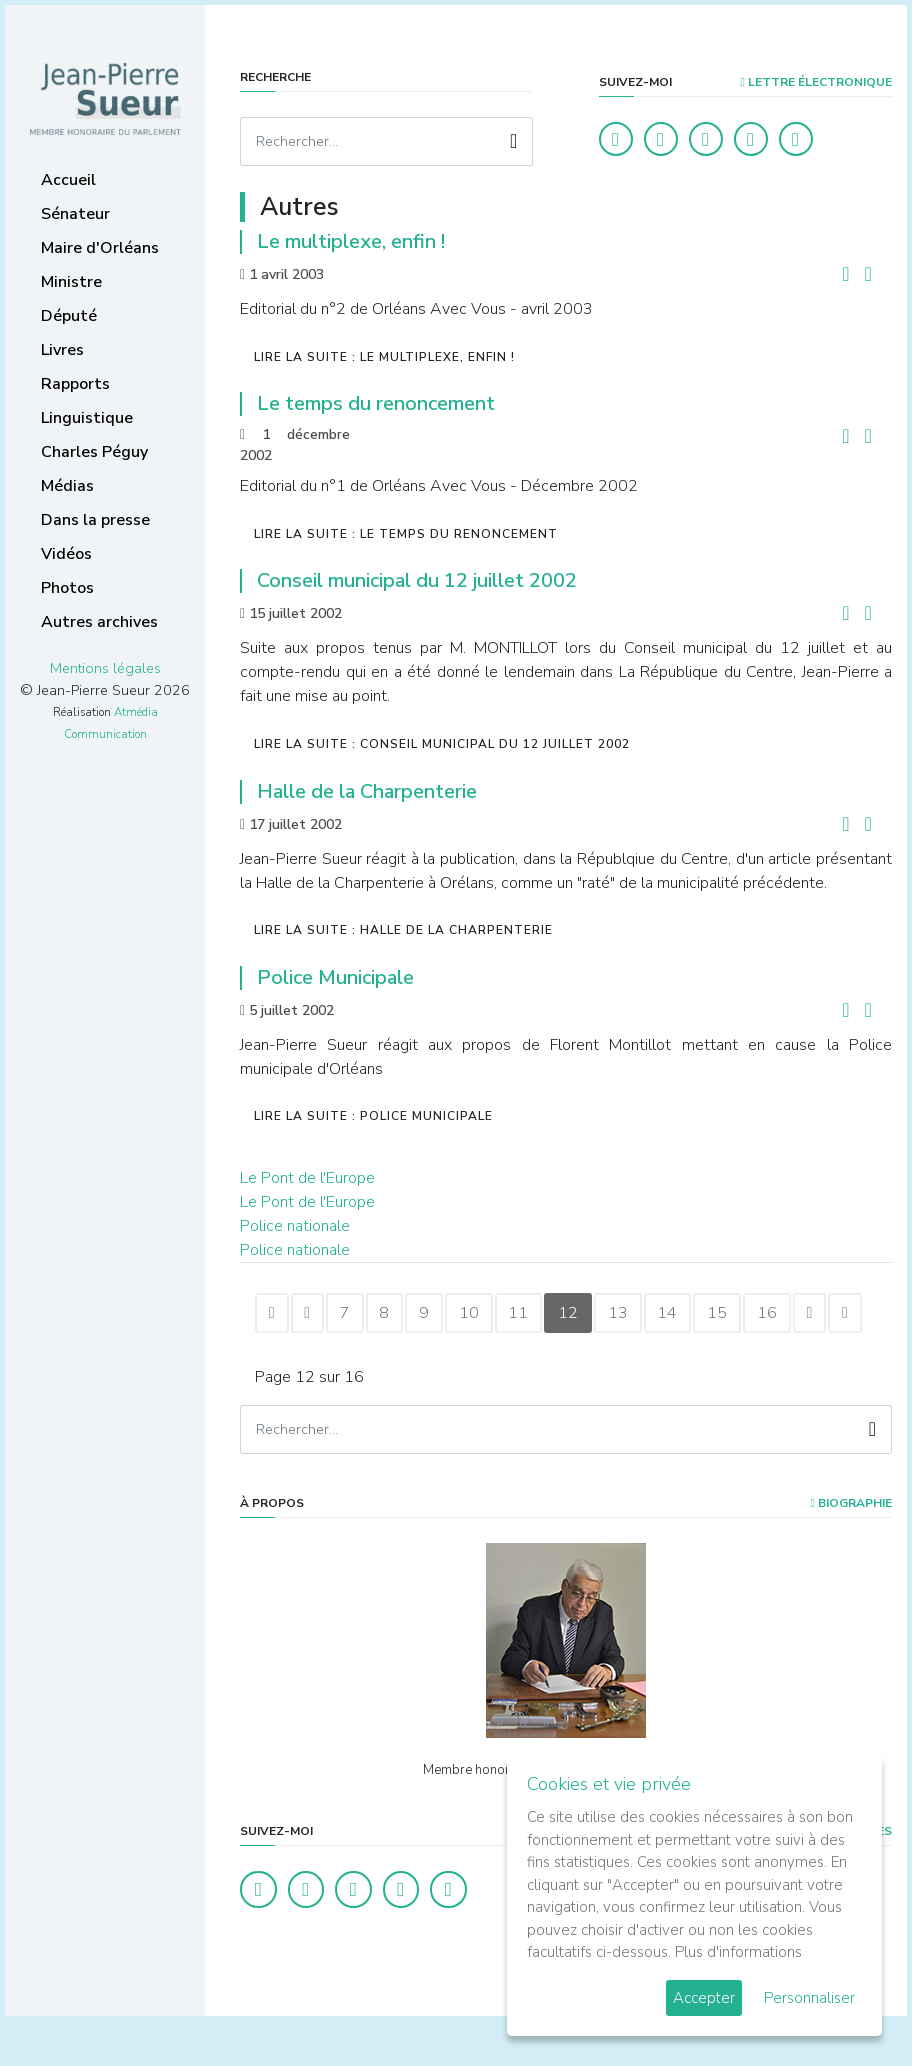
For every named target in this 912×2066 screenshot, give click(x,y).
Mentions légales (105, 668)
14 (728, 1315)
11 (560, 1315)
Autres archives (99, 622)
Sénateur (75, 214)
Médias (67, 486)
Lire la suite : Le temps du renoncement (406, 534)
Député (69, 316)
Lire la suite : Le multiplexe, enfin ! (384, 357)
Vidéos (66, 554)
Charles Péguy (94, 452)
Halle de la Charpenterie (367, 791)
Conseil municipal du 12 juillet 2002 (417, 580)
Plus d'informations (738, 1952)
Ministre (71, 282)
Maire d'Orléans (100, 248)
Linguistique (87, 418)
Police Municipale (335, 977)
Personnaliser (809, 1998)
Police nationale (295, 1226)
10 (504, 1315)
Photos (67, 588)
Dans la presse (95, 520)
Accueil (68, 180)
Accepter (704, 1998)
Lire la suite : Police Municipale (373, 1116)
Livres (62, 350)
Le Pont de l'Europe (307, 1178)
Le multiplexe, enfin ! (351, 241)
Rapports (75, 384)
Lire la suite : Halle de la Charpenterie (403, 930)
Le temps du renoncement (376, 403)
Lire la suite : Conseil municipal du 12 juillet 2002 (442, 744)
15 (784, 1315)
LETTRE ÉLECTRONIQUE (816, 82)
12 (616, 1315)
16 (840, 1315)
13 (672, 1315)
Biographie (851, 1551)
